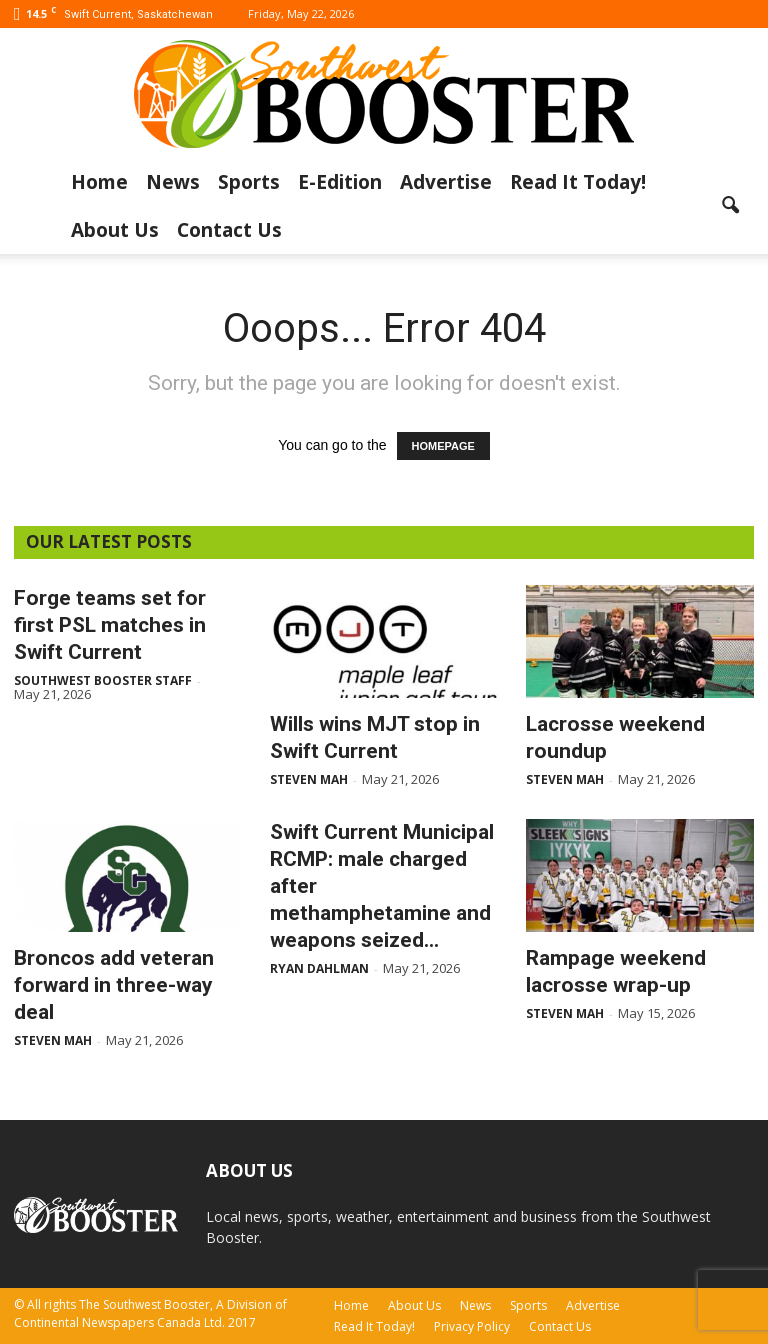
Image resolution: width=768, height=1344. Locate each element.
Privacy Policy (472, 1326)
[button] (730, 206)
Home (99, 182)
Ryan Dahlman (319, 968)
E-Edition (340, 182)
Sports (249, 182)
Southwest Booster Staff (103, 680)
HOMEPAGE (443, 446)
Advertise (446, 182)
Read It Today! (578, 182)
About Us (115, 230)
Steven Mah (309, 779)
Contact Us (229, 230)
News (173, 182)
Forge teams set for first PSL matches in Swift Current (110, 625)
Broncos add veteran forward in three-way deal (114, 985)
